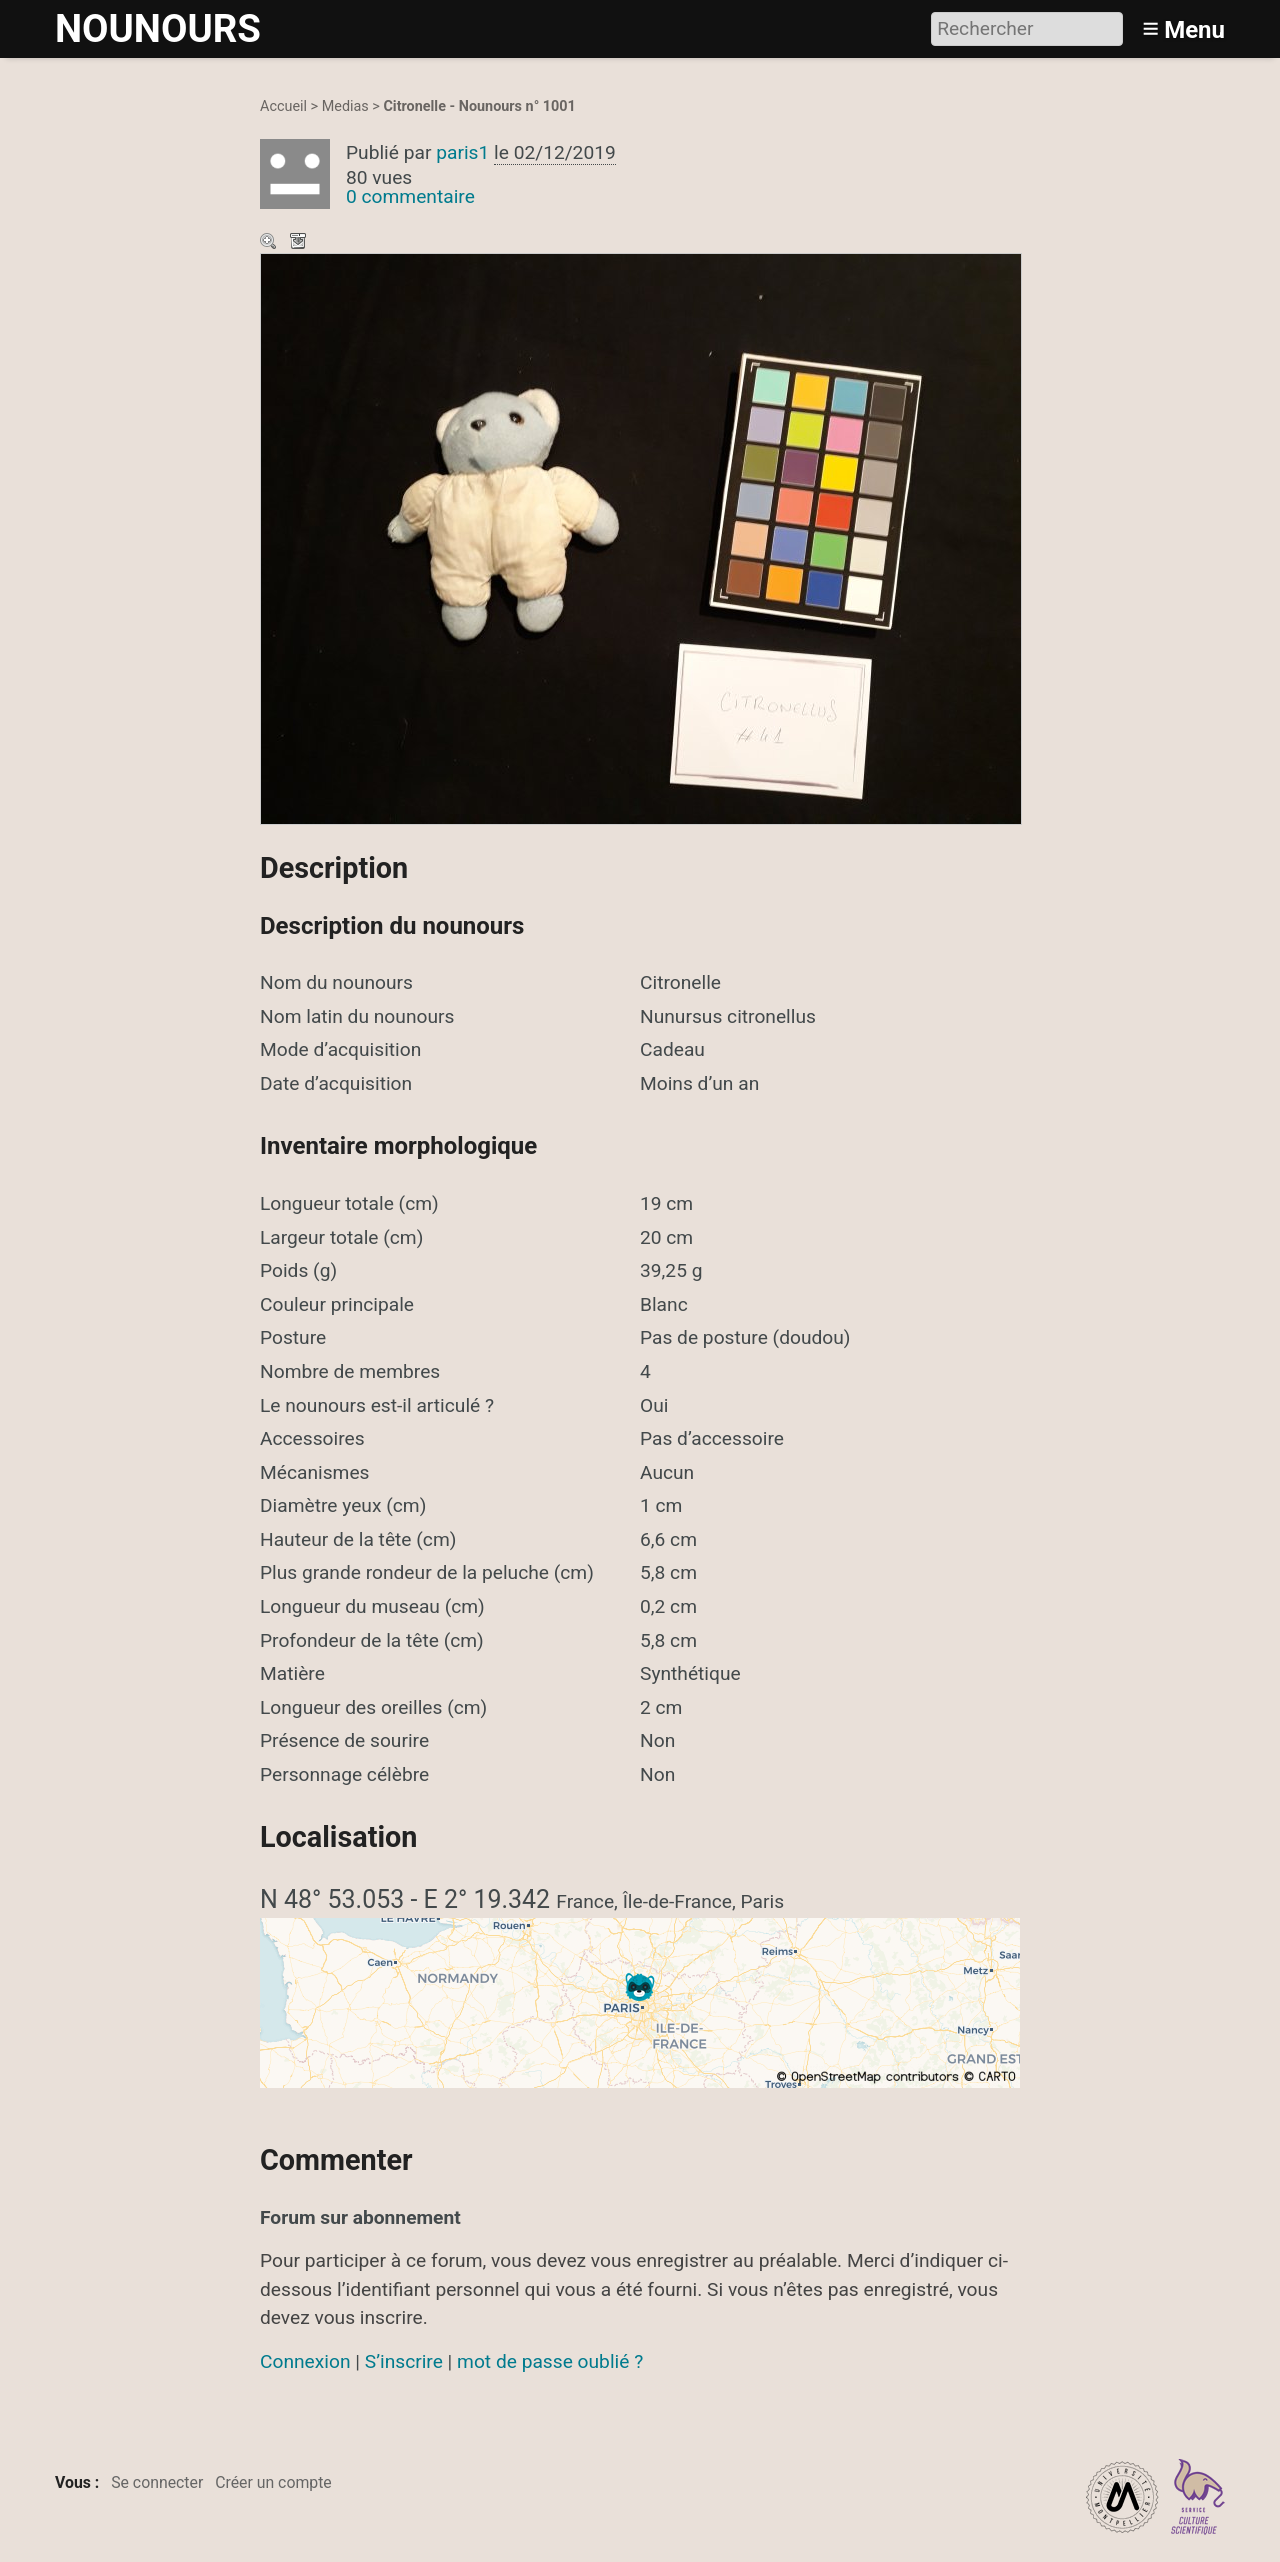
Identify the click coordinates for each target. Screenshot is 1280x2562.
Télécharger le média (300, 243)
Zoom (270, 243)
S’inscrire (404, 2361)
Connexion (305, 2361)
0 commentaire (410, 196)
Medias (345, 106)
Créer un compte (273, 2482)
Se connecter (157, 2482)
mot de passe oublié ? (550, 2361)
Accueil (283, 106)
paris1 (462, 152)
